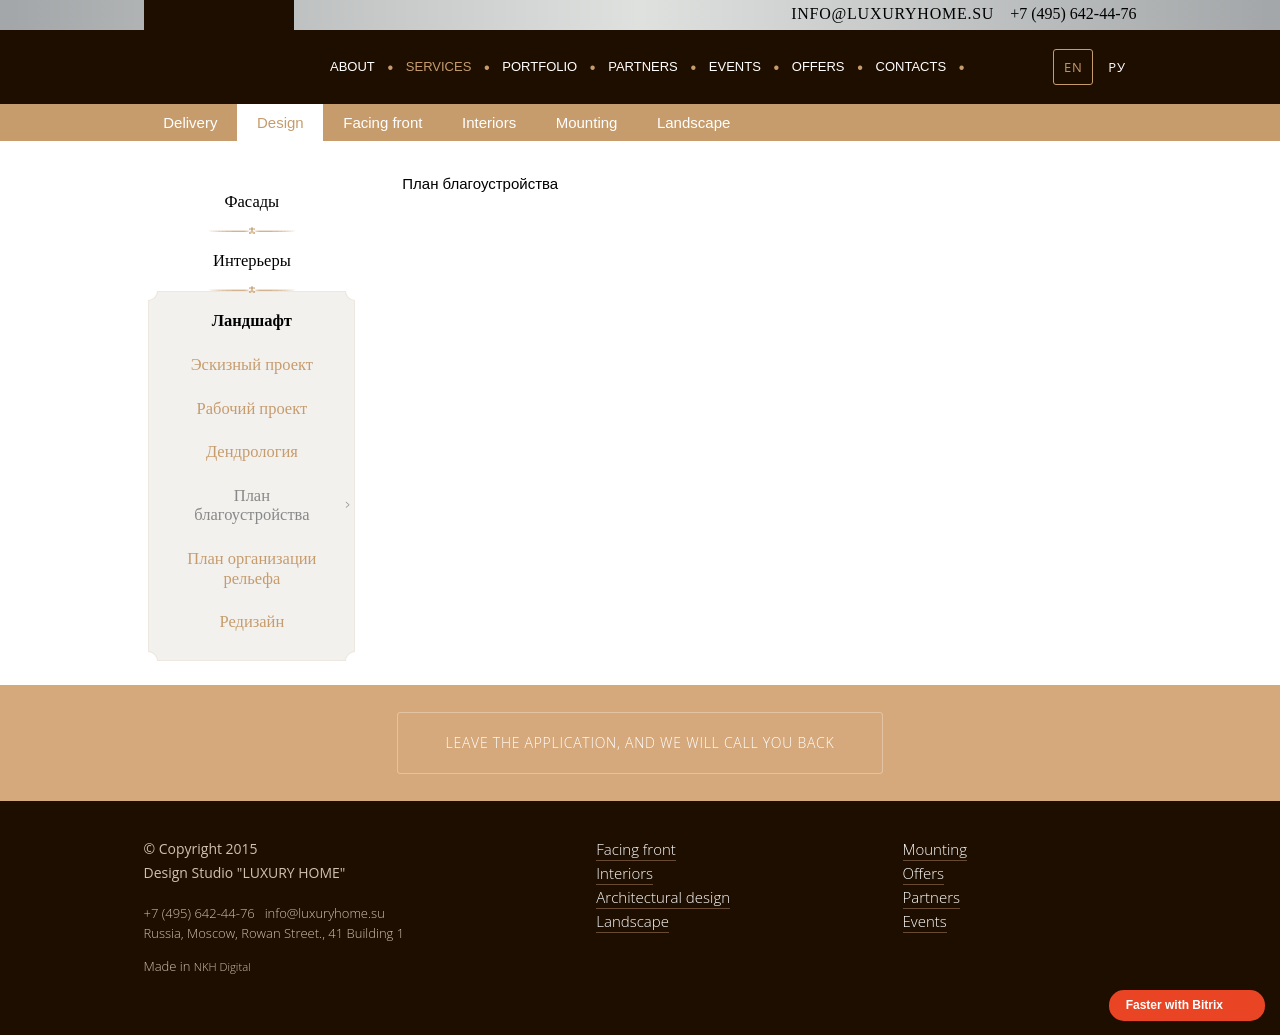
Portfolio (539, 66)
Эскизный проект (252, 364)
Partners (643, 66)
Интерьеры (252, 260)
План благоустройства (251, 505)
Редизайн (251, 621)
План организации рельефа (251, 568)
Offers (818, 66)
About (352, 66)
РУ (1116, 67)
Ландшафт (252, 320)
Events (735, 66)
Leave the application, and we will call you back (640, 742)
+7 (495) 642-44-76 (1073, 13)
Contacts (911, 66)
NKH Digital (222, 966)
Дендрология (252, 451)
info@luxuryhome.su (892, 13)
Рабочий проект (252, 408)
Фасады (251, 201)
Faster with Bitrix (1174, 1005)
